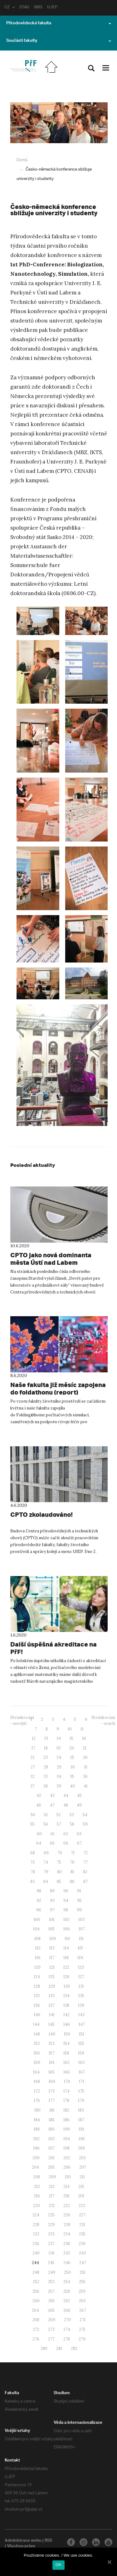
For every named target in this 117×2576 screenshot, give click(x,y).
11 (82, 1729)
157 (52, 2053)
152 (37, 2043)
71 (73, 1853)
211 (82, 2177)
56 (45, 1824)
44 (65, 1795)
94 (65, 1900)
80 (59, 1872)
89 (52, 1891)
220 (36, 2205)
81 (72, 1872)
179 (81, 2100)
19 (58, 1748)
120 (37, 1967)
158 (66, 2053)
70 (59, 1853)
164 (36, 2072)
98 (65, 1910)
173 (52, 2091)
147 (82, 2024)
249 (51, 2272)
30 (72, 1767)
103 (81, 1919)
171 (81, 2081)
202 (66, 2158)
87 (85, 1881)
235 (82, 2234)
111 (81, 1938)
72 (85, 1853)
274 (66, 2329)
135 (81, 1995)
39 (58, 1786)
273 (51, 2329)
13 (46, 1738)
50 (33, 1814)
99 (79, 1910)
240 (36, 2253)
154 (66, 2043)
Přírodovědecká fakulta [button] (58, 23)
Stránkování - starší (103, 1720)
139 (81, 2005)
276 (35, 2339)
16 (84, 1738)
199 (81, 2148)
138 (66, 2005)
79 (46, 1872)
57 (59, 1824)
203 (82, 2158)
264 (35, 2310)
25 (72, 1757)
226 (66, 2215)
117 (52, 1957)
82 (85, 1872)
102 (66, 1919)
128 (37, 1986)
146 (66, 2024)
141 (52, 2014)
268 (35, 2319)
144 (36, 2024)
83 (32, 1881)
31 (85, 1767)
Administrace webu (23, 2541)
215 (81, 2186)
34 (58, 1776)
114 (66, 1948)
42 (39, 1795)
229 (51, 2224)
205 (51, 2167)
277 (51, 2339)
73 (32, 1862)
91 (79, 1891)
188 (37, 2129)
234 (66, 2234)
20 (71, 1748)
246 (67, 2262)
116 (38, 1957)
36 (85, 1776)
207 (82, 2167)
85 (59, 1881)
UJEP (54, 7)
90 (65, 1891)
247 (82, 2262)
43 (52, 1795)
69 (46, 1853)
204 (35, 2167)
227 (82, 2215)
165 (51, 2072)
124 (37, 1976)
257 (51, 2291)
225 (51, 2215)
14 (59, 1738)
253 (51, 2281)
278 (66, 2339)
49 (79, 1805)
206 (67, 2167)
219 (81, 2196)
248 (35, 2272)
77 (85, 1862)
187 (81, 2119)
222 (66, 2205)
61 (53, 1833)
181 (52, 2110)
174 (66, 2091)
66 (65, 1843)
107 (82, 1929)
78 (33, 1872)
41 (86, 1786)
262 (66, 2300)
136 (37, 2005)
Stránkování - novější (22, 1720)
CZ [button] (9, 7)
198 (66, 2148)
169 (52, 2081)
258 (66, 2291)
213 (52, 2186)
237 (51, 2243)
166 (66, 2072)
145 (51, 2024)
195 (82, 2139)
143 (81, 2014)
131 (81, 1986)
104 (36, 1929)
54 (85, 1814)
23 (45, 1757)
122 (66, 1967)
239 (82, 2243)
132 (37, 1995)
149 (52, 2034)
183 (81, 2110)
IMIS (39, 7)
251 (82, 2272)
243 (82, 2253)
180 (37, 2110)
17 (33, 1748)
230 (67, 2224)
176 (37, 2100)
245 (51, 2262)
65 (52, 1843)
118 (66, 1957)
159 (81, 2053)
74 (45, 1862)
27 (33, 1767)
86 (72, 1881)
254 (66, 2281)
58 (72, 1824)
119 (80, 1957)
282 (74, 2348)
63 (79, 1833)
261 (51, 2300)
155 (81, 2043)
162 (66, 2062)
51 (46, 1814)
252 (36, 2281)
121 (52, 1967)
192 (36, 2139)
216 (37, 2196)
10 (70, 1729)
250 (67, 2272)
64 (38, 1843)
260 (36, 2300)
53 (72, 1814)
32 (32, 1776)
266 (67, 2310)
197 (51, 2148)
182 (66, 2110)
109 (52, 1938)
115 (80, 1948)
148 (37, 2034)
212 (37, 2186)
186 (66, 2119)
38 (45, 1786)
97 (52, 1910)
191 (81, 2129)
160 (37, 2062)
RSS (49, 2541)
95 (79, 1900)
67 (79, 1843)
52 (58, 1814)
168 (37, 2081)
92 (39, 1900)
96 (38, 1910)
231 (82, 2224)
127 (81, 1976)
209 (52, 2177)
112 (38, 1948)
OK (58, 2564)
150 (67, 2034)
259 (82, 2291)
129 (52, 1986)
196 (36, 2148)
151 (81, 2034)
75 (59, 1862)
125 (52, 1976)
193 (51, 2139)
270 (67, 2319)
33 (45, 1776)
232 (36, 2234)
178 (66, 2100)
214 (66, 2186)
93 (52, 1900)
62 (65, 1833)
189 (51, 2129)
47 (52, 1805)
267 (82, 2310)
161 (52, 2062)
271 (82, 2319)
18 (46, 1748)
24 (58, 1757)
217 (52, 2196)
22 (32, 1757)
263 (82, 2300)
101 (52, 1919)
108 (37, 1938)
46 (38, 1805)
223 (82, 2205)
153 (52, 2043)
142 (66, 2014)
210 (68, 2177)
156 (37, 2053)
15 (71, 1738)
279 (82, 2339)
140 (37, 2014)
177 (52, 2100)
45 (79, 1795)
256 (35, 2291)
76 (72, 1862)
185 (52, 2119)
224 (35, 2215)
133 (52, 1995)
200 (36, 2158)
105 (51, 1929)
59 (85, 1824)
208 (36, 2177)
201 (51, 2158)
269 (51, 2319)
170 (67, 2081)
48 (65, 1805)
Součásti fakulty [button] (58, 41)
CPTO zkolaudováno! (39, 1514)
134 (66, 1995)
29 (59, 1767)
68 (32, 1853)
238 (66, 2243)
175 (81, 2091)
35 (72, 1776)
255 (82, 2281)
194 (66, 2139)
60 (39, 1833)
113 (52, 1948)
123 (81, 1967)
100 (37, 1919)
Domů (22, 160)
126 (66, 1976)
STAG (24, 7)
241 (51, 2253)
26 (85, 1757)
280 (44, 2348)
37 (32, 1786)
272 (36, 2329)
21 (84, 1748)
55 (32, 1824)
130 (67, 1986)
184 (37, 2119)
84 (45, 1881)
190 (66, 2129)
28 (46, 1767)
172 (37, 2091)
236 (35, 2243)
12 (34, 1738)
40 (72, 1786)
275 (82, 2329)
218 (66, 2196)
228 (36, 2224)
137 (52, 2005)
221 (52, 2205)
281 (59, 2348)
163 (81, 2062)
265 (51, 2310)
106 (66, 1929)
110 (67, 1938)
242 (66, 2253)
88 (39, 1891)
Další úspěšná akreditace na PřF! (54, 1644)
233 (51, 2234)
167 (82, 2072)
